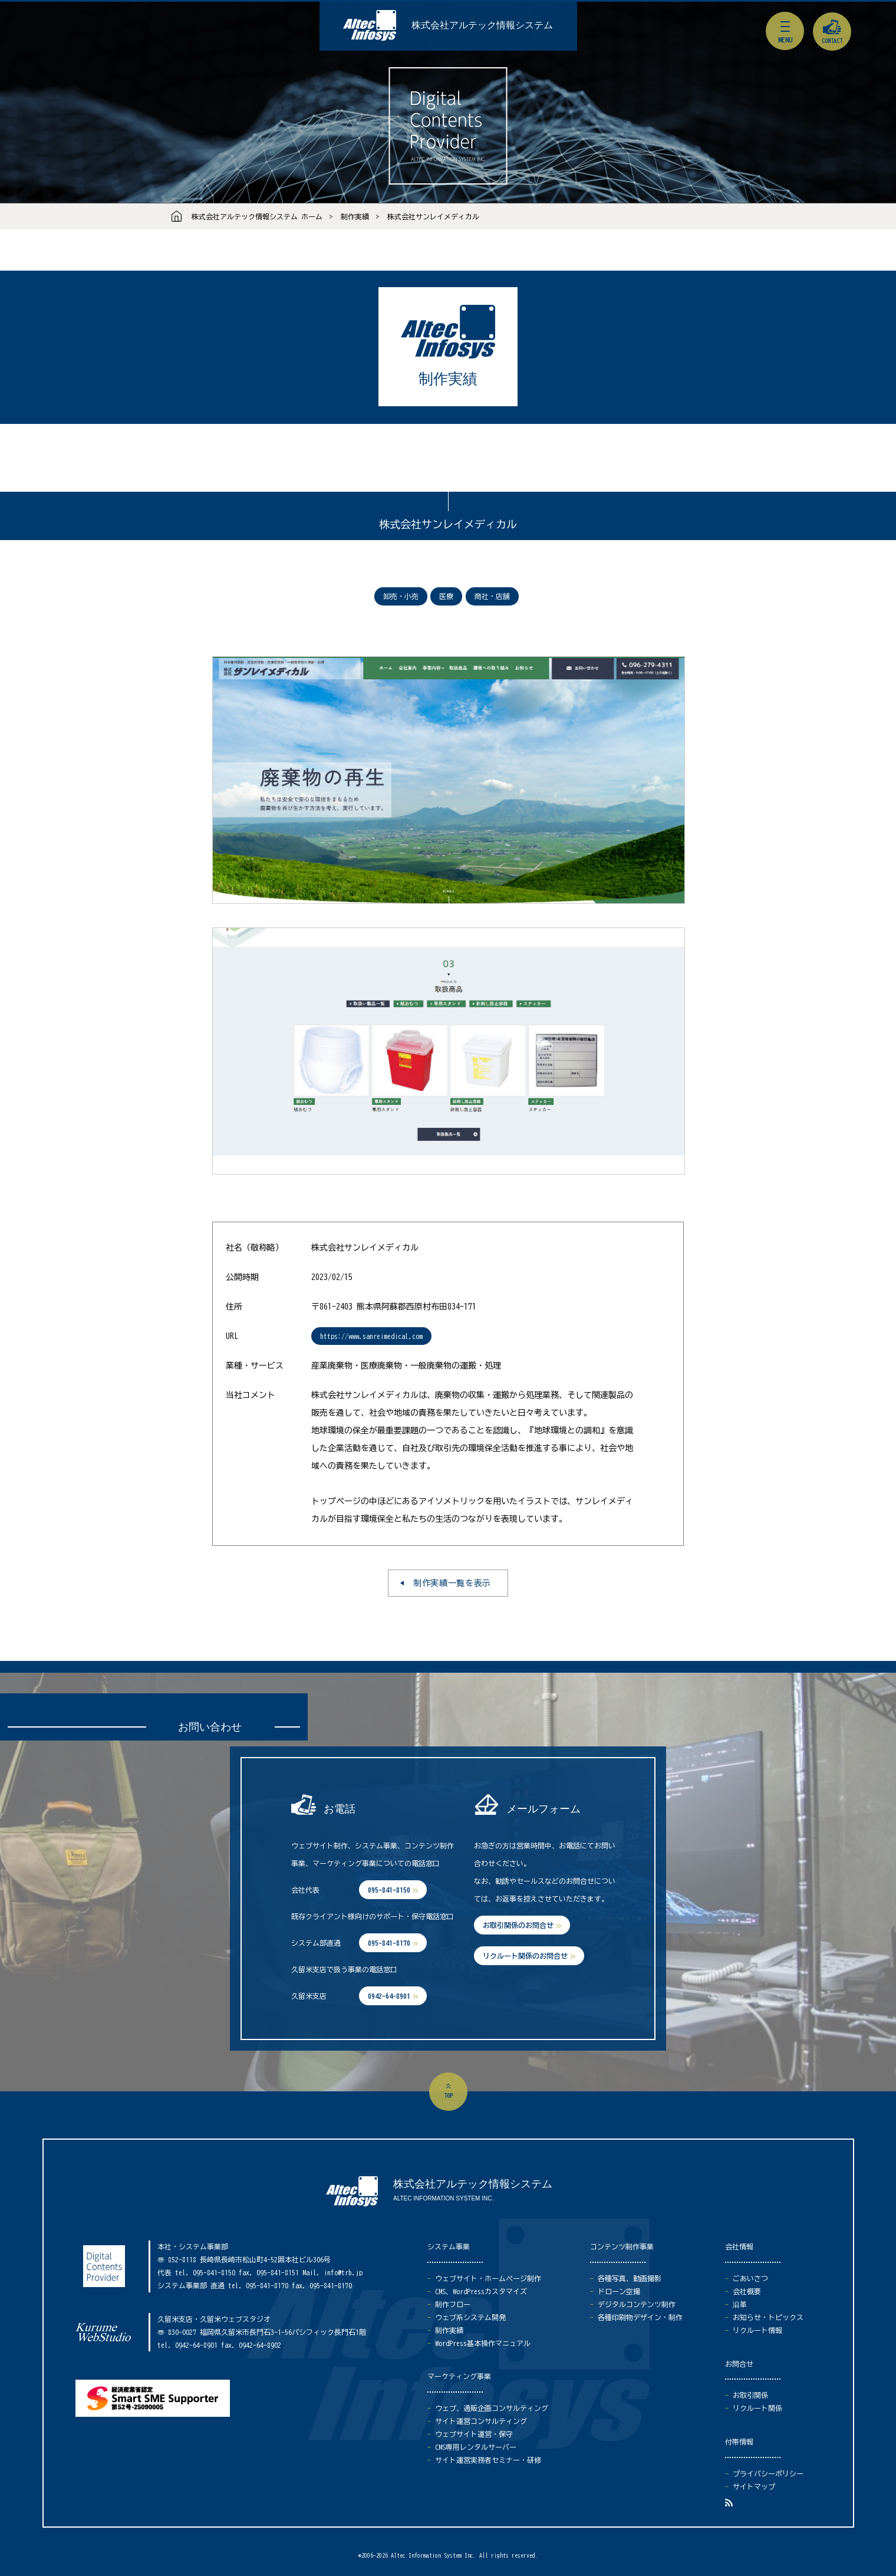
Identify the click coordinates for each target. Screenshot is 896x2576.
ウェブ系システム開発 (470, 2317)
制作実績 (355, 216)
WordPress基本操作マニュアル (483, 2343)
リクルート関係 (757, 2407)
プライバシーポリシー (768, 2473)
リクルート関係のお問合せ (525, 1955)
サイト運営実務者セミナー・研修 (488, 2459)
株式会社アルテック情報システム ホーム (257, 216)
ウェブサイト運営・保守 (474, 2433)
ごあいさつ (750, 2278)
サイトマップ (754, 2486)
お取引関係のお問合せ (518, 1925)
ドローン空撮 (619, 2291)
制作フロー (452, 2304)
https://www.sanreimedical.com (371, 1336)
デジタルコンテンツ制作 (637, 2304)
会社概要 (747, 2291)
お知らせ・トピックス (768, 2317)
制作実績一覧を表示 (452, 1583)
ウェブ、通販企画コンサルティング (491, 2407)
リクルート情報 (757, 2330)
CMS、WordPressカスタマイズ (481, 2291)
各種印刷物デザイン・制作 (640, 2317)
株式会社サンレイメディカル (433, 216)
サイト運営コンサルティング (481, 2420)
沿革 (740, 2304)
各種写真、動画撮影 (629, 2278)
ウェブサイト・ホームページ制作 (488, 2278)
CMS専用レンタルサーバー (475, 2446)
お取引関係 (750, 2395)
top (448, 2095)
